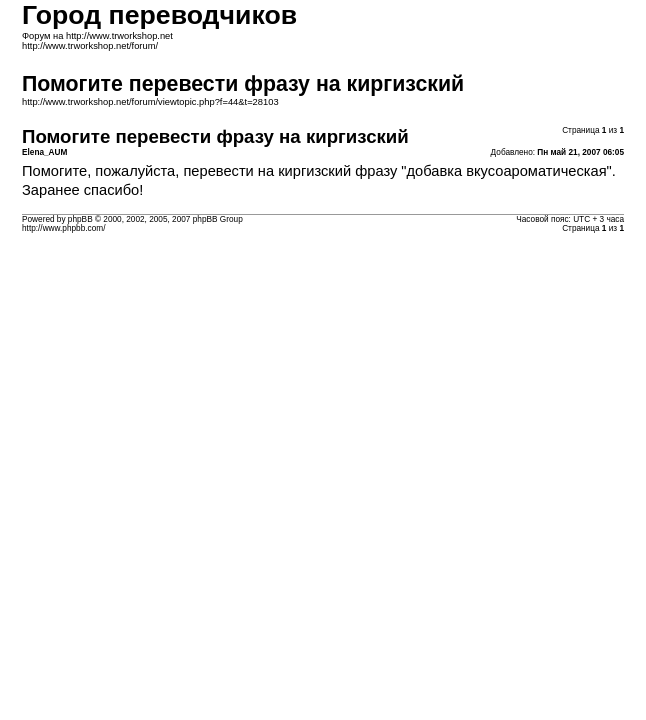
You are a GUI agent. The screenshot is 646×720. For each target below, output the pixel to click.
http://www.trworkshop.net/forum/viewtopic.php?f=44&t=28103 (150, 102)
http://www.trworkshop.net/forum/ (90, 46)
